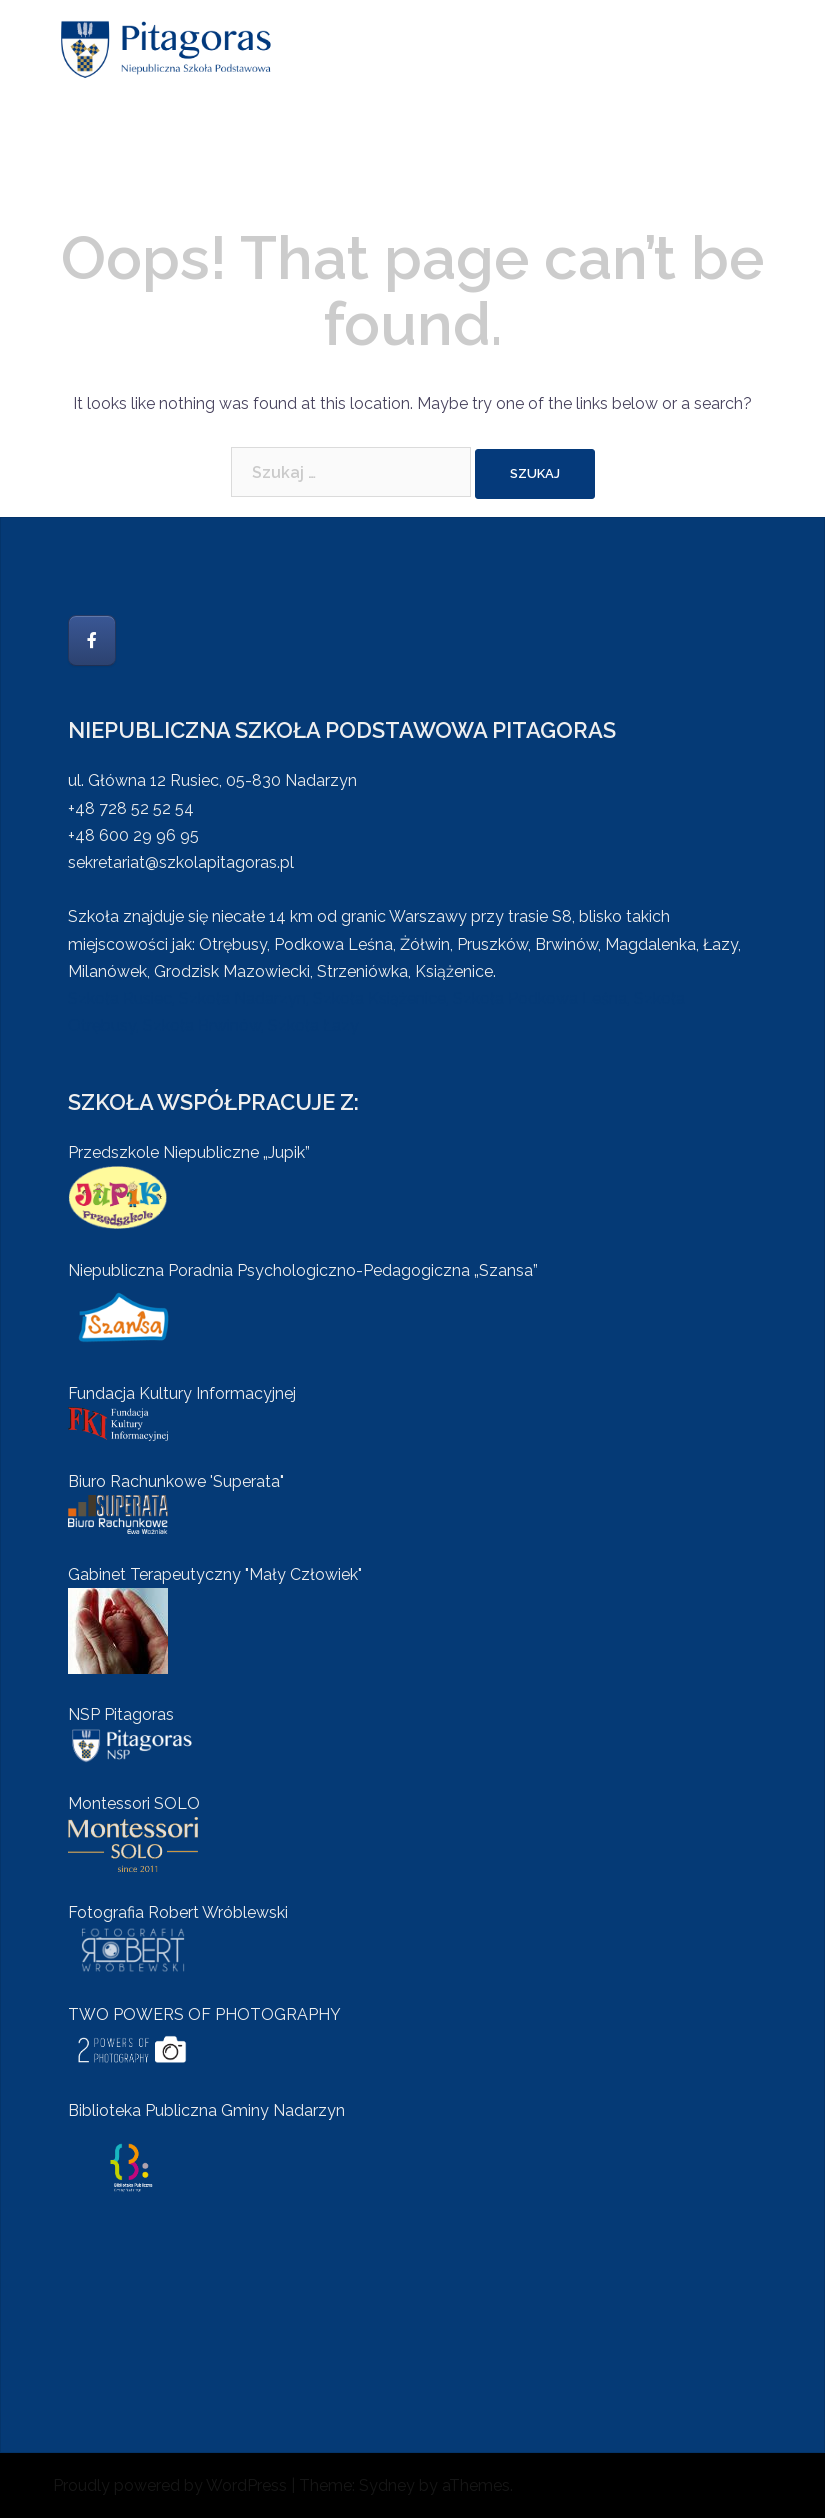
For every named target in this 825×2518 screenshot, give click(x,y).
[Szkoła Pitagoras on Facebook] (92, 640)
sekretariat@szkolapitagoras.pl (181, 862)
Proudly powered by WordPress (170, 2485)
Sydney (387, 2485)
